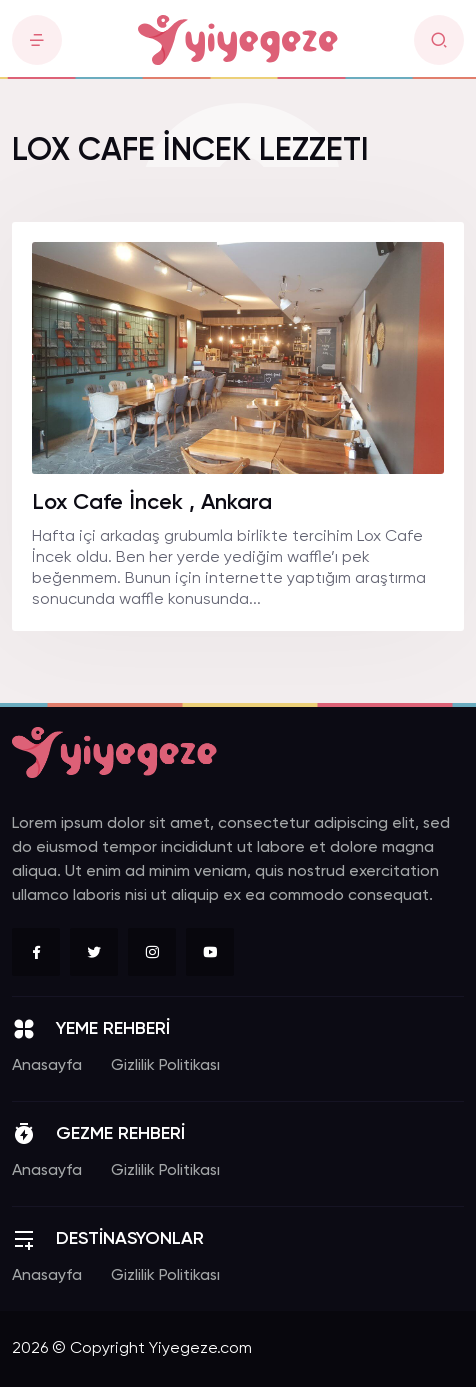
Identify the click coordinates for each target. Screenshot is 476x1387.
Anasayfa (47, 1066)
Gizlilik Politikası (165, 1066)
